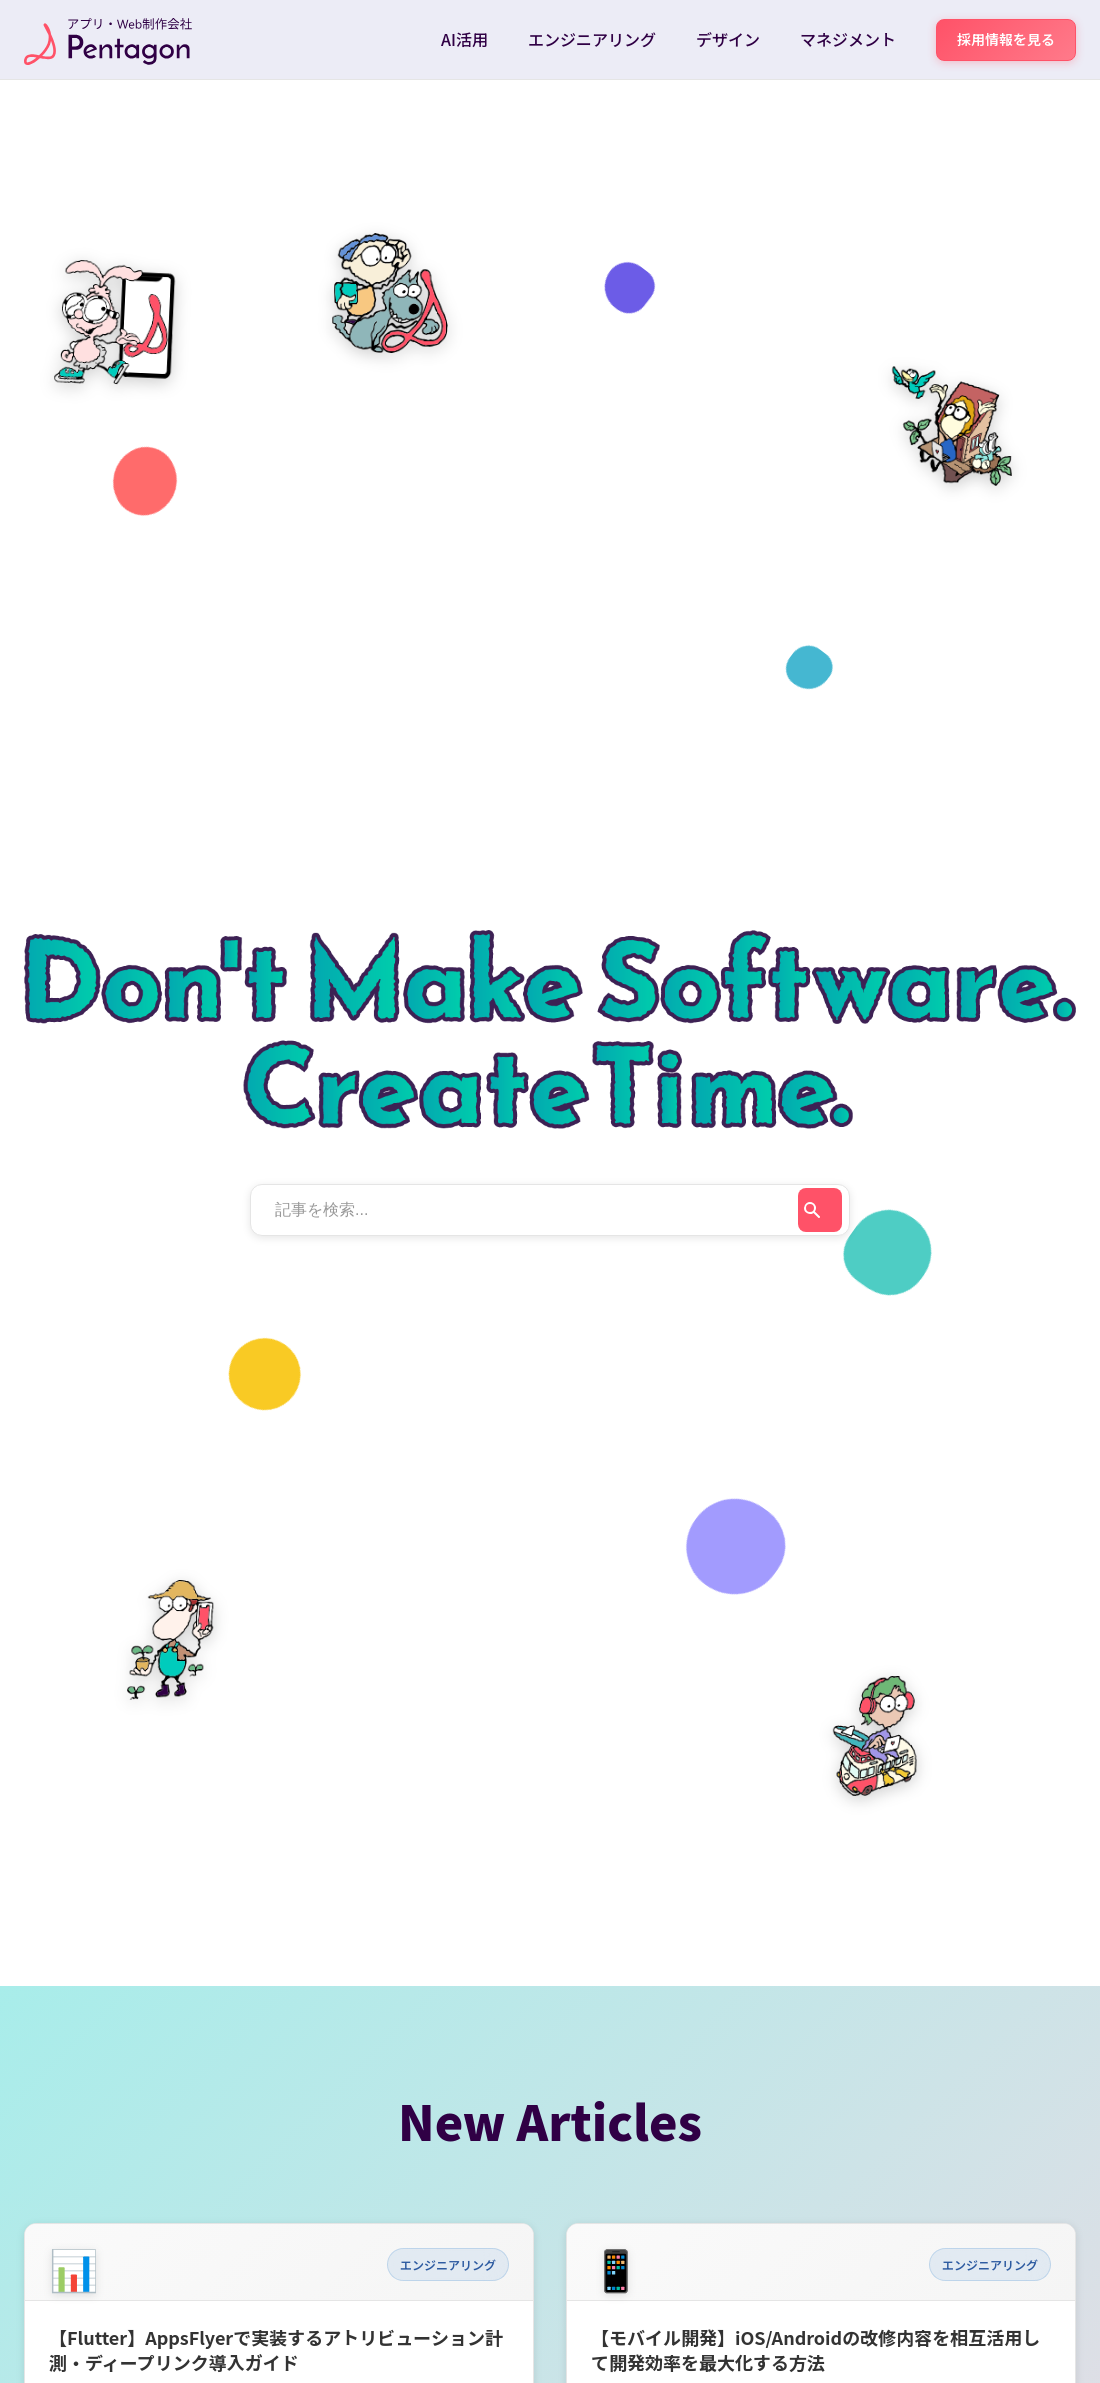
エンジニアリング (592, 39)
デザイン (728, 39)
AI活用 (464, 39)
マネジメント (848, 39)
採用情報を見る (1006, 39)
